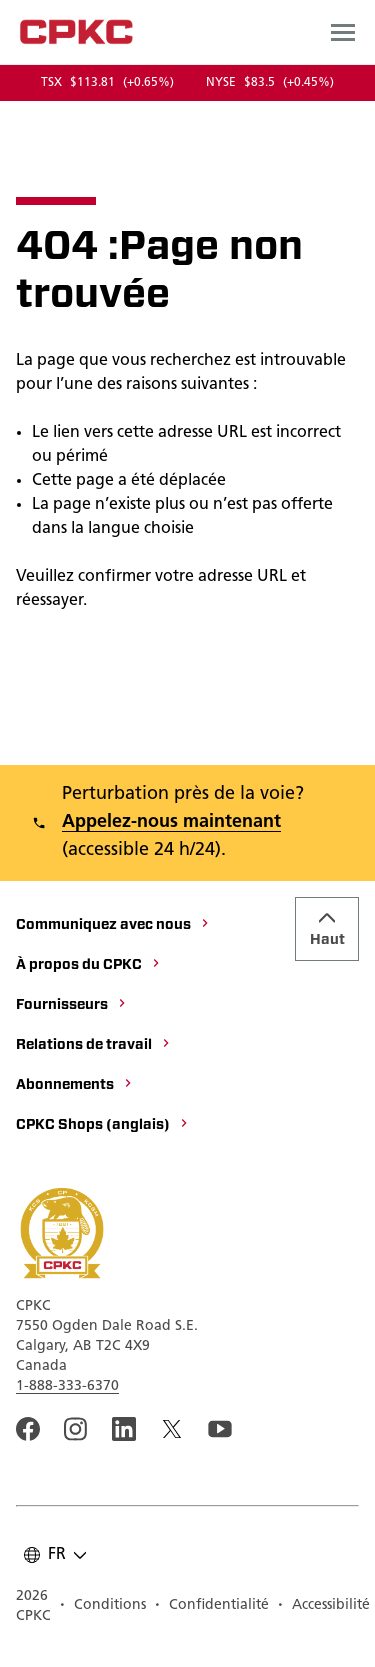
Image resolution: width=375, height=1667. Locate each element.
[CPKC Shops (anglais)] (103, 1126)
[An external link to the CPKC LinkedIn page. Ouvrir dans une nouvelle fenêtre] (124, 1429)
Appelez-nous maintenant (171, 822)
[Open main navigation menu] (343, 32)
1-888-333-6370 (67, 1386)
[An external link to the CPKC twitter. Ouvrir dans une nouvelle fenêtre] (172, 1429)
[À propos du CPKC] (89, 966)
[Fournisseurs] (72, 1006)
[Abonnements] (75, 1086)
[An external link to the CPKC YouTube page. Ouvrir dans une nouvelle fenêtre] (220, 1429)
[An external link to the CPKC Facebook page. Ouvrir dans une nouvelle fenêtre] (28, 1429)
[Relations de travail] (94, 1046)
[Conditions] (102, 1607)
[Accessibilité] (323, 1607)
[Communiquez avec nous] (113, 926)
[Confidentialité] (211, 1607)
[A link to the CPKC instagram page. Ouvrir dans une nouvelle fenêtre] (76, 1429)
